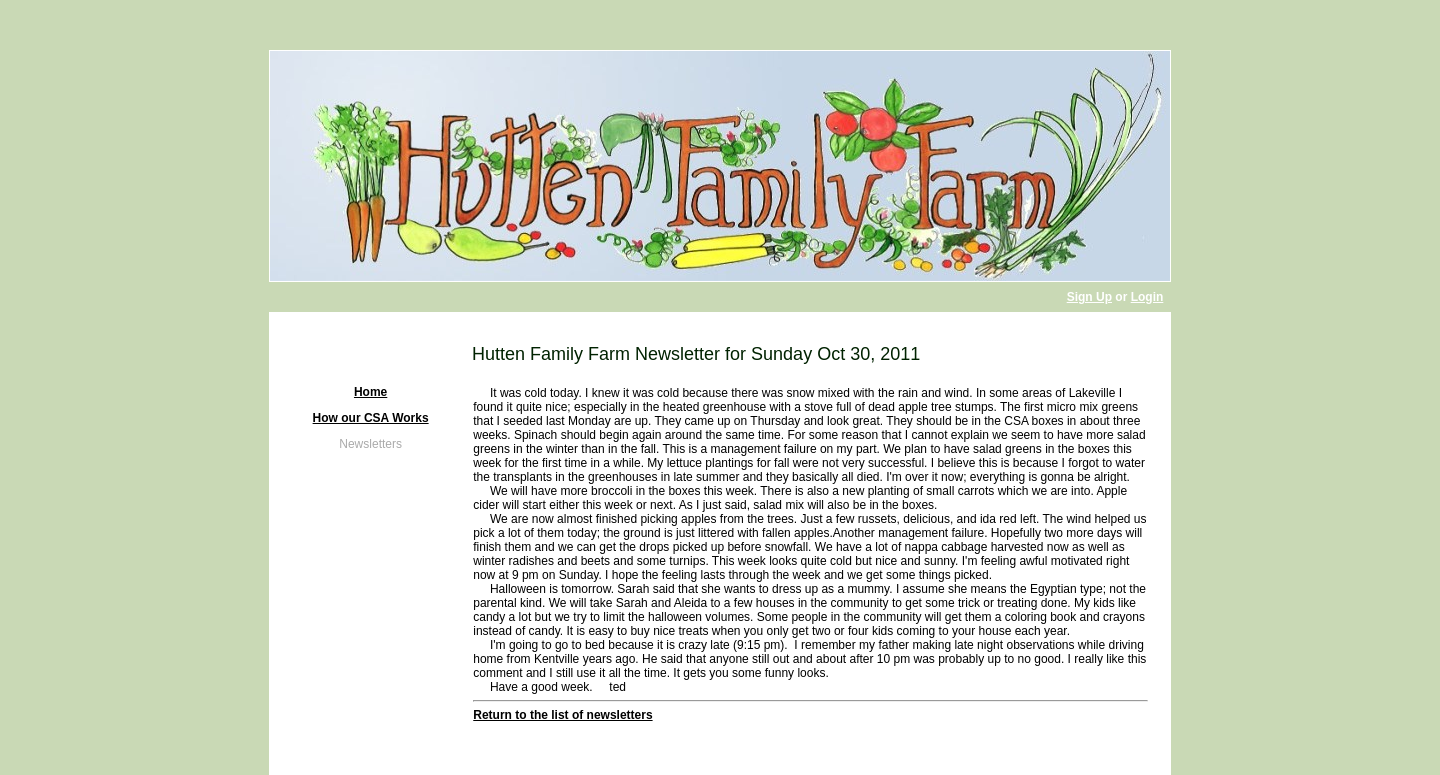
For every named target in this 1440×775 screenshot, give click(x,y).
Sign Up (1089, 297)
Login (1147, 297)
